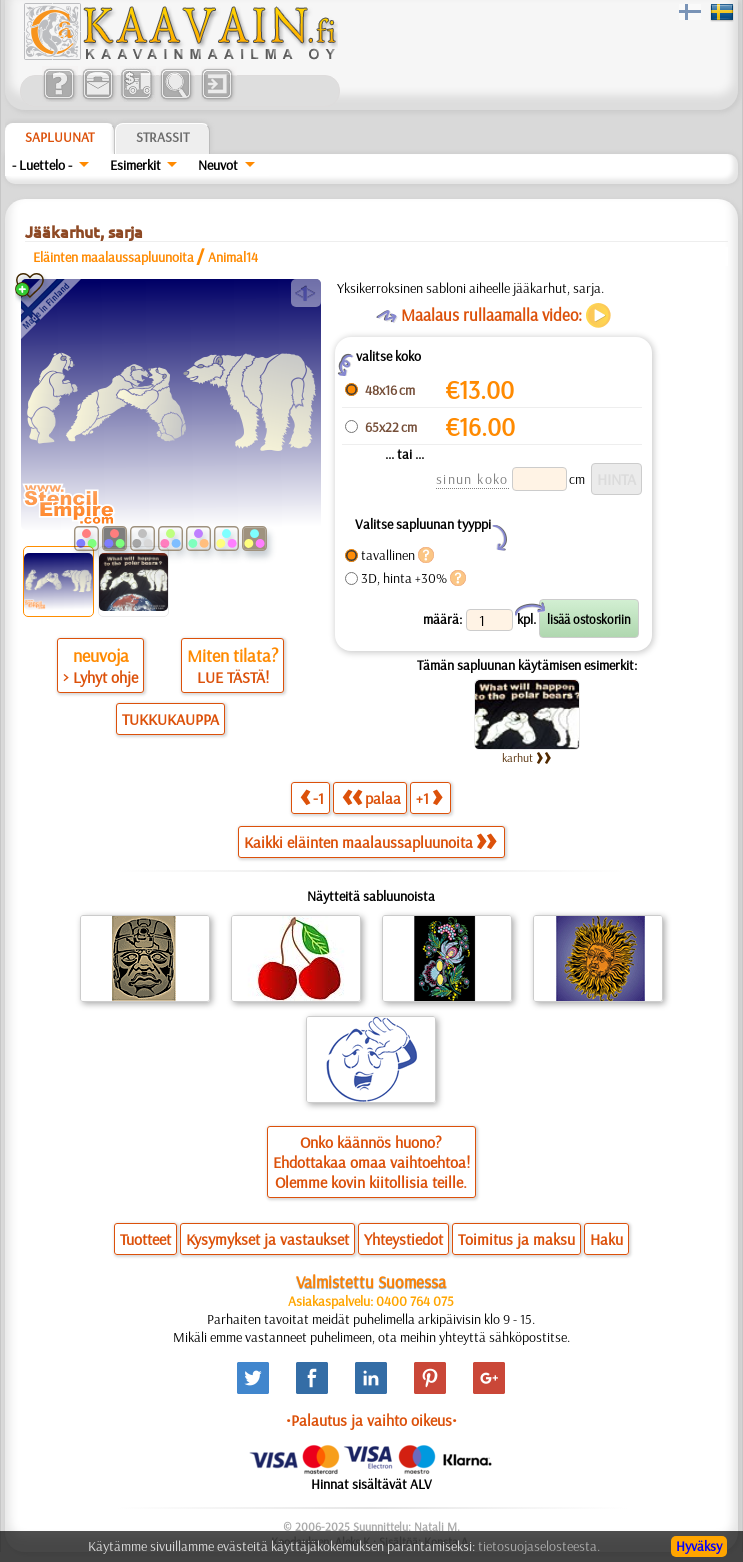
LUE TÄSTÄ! (233, 677)
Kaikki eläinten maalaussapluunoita (370, 842)
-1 (312, 797)
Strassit (162, 137)
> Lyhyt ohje (100, 677)
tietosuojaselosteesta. (539, 1546)
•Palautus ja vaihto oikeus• (371, 1420)
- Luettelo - (42, 165)
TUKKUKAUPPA (170, 719)
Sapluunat (59, 137)
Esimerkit (135, 165)
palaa (371, 797)
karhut (527, 757)
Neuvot (218, 165)
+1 (429, 797)
